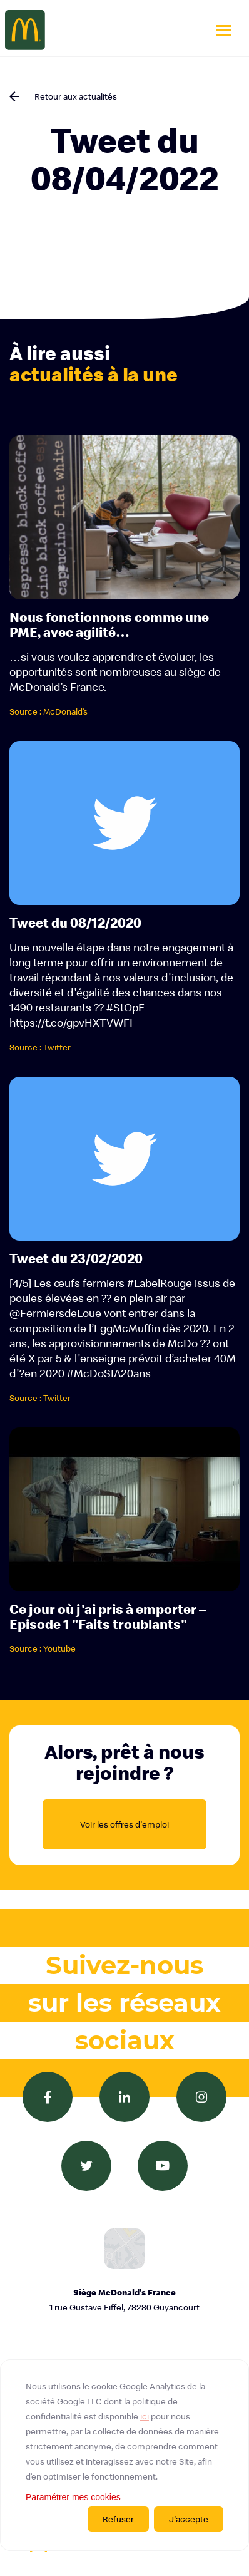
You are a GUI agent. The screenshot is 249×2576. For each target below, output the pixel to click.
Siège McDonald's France (124, 2301)
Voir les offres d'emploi (124, 1824)
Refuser (118, 2519)
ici (144, 2416)
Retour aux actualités (75, 96)
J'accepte (188, 2519)
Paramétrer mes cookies (73, 2497)
